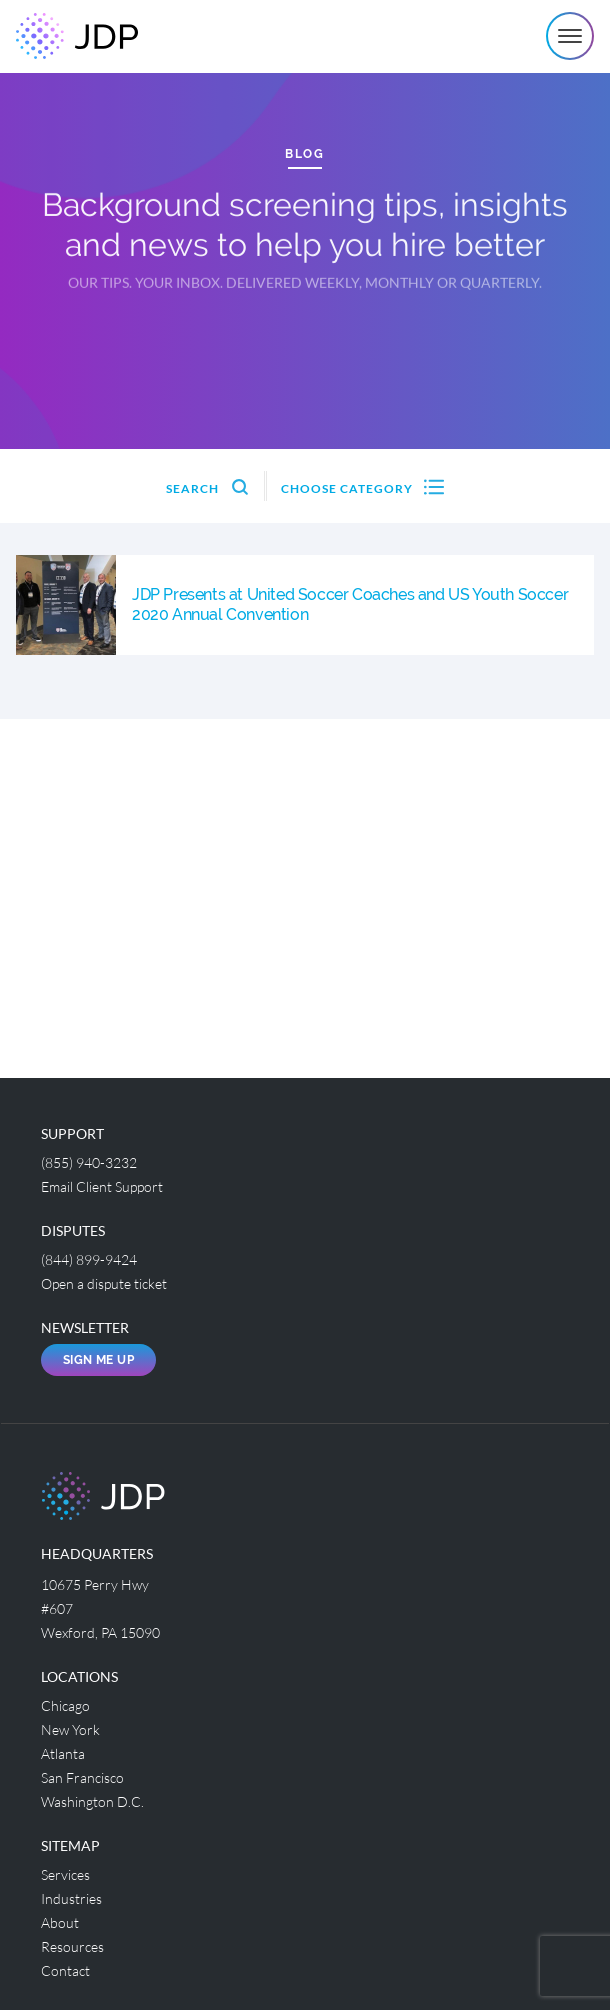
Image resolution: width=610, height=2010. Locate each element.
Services (65, 1874)
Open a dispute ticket (104, 1283)
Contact (65, 1970)
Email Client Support (102, 1186)
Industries (71, 1898)
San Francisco (82, 1777)
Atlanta (63, 1753)
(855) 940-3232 (89, 1162)
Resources (72, 1946)
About (60, 1922)
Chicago (65, 1705)
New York (70, 1729)
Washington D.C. (92, 1801)
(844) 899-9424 (89, 1259)
